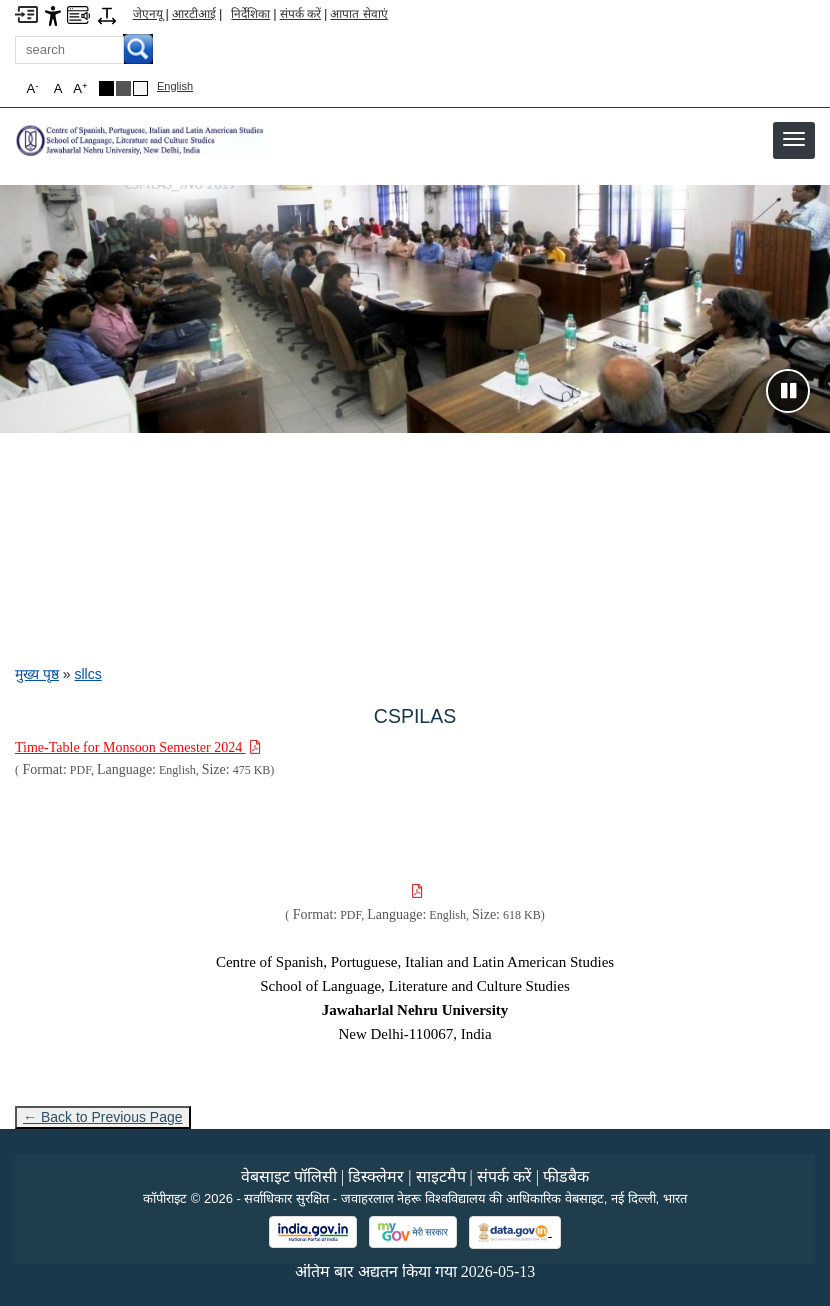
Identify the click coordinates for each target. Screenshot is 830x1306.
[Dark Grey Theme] (123, 88)
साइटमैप (441, 1176)
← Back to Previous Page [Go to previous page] (103, 1117)
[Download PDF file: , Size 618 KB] (415, 891)
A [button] (80, 88)
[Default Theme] (140, 88)
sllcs (87, 674)
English (175, 86)
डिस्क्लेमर (376, 1176)
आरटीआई (194, 14)
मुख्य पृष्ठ (37, 674)
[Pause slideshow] (788, 391)
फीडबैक (566, 1176)
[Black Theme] (106, 88)
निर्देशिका (250, 14)
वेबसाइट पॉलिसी (289, 1176)
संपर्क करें (300, 14)
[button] (794, 139)
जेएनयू (148, 14)
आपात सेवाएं (358, 14)
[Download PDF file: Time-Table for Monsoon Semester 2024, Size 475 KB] (138, 747)
